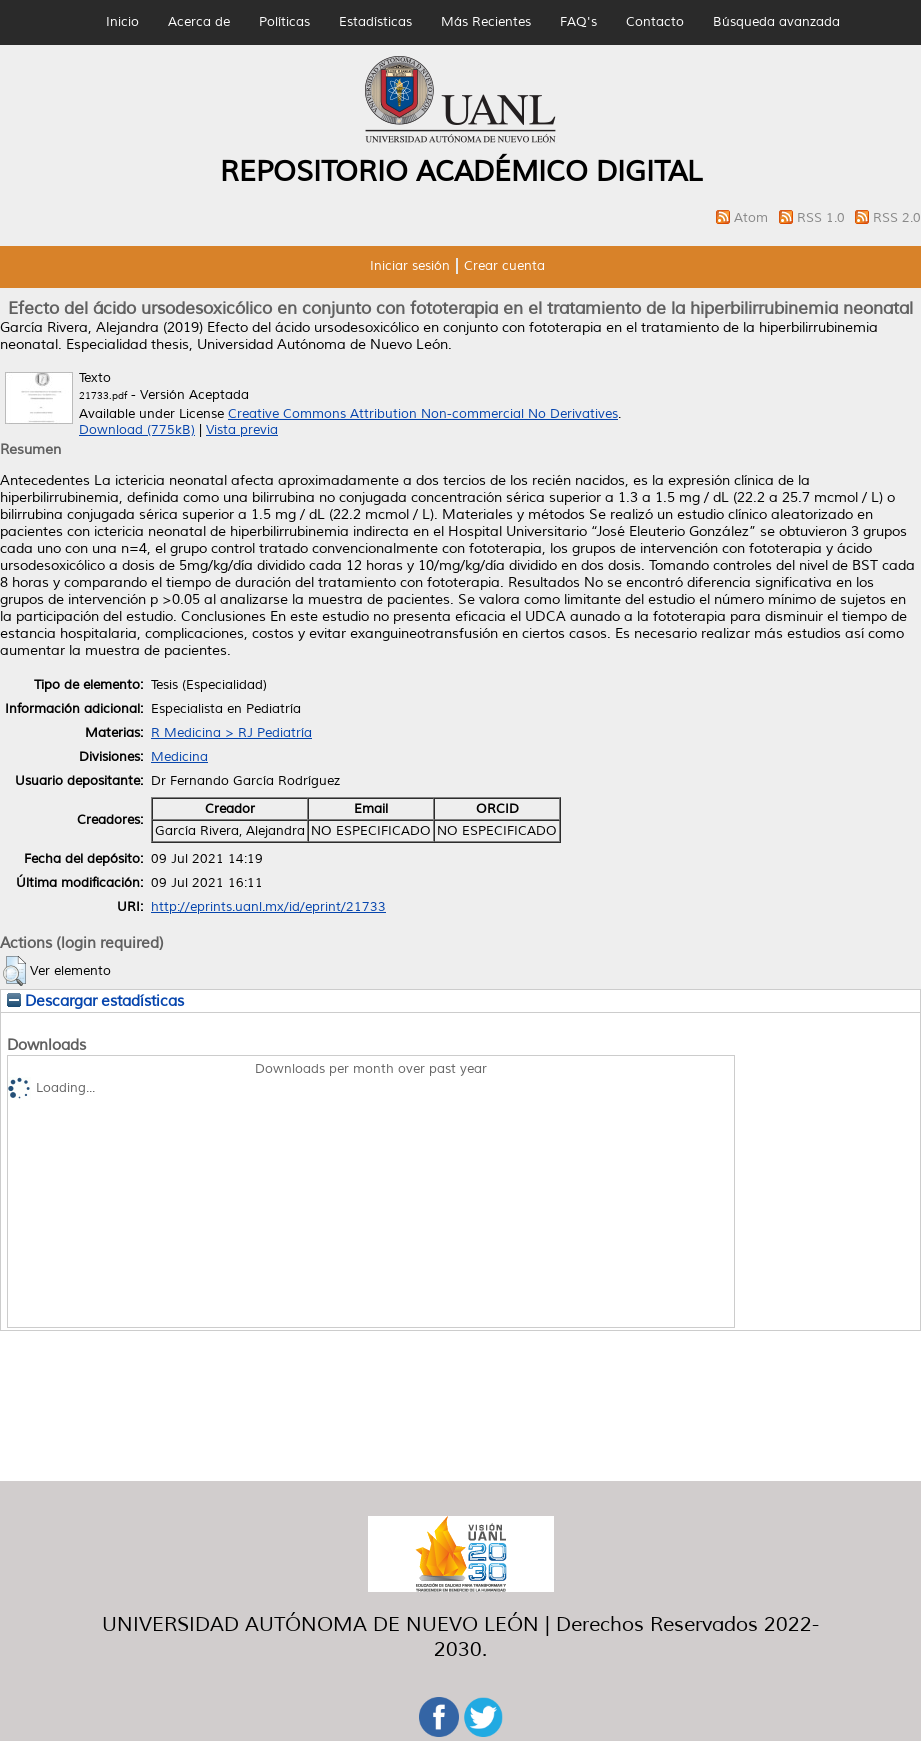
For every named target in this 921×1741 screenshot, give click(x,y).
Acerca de (199, 22)
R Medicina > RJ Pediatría (231, 733)
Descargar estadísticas (95, 1001)
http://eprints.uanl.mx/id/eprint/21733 (268, 907)
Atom (753, 218)
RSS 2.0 (897, 218)
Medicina (179, 757)
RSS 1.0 (823, 218)
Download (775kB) (137, 430)
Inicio (122, 22)
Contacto (655, 22)
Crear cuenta (504, 266)
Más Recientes (486, 22)
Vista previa (242, 430)
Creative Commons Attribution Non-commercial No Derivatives (423, 414)
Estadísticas (375, 22)
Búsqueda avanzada (776, 22)
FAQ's (578, 22)
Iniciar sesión (410, 266)
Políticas (284, 22)
